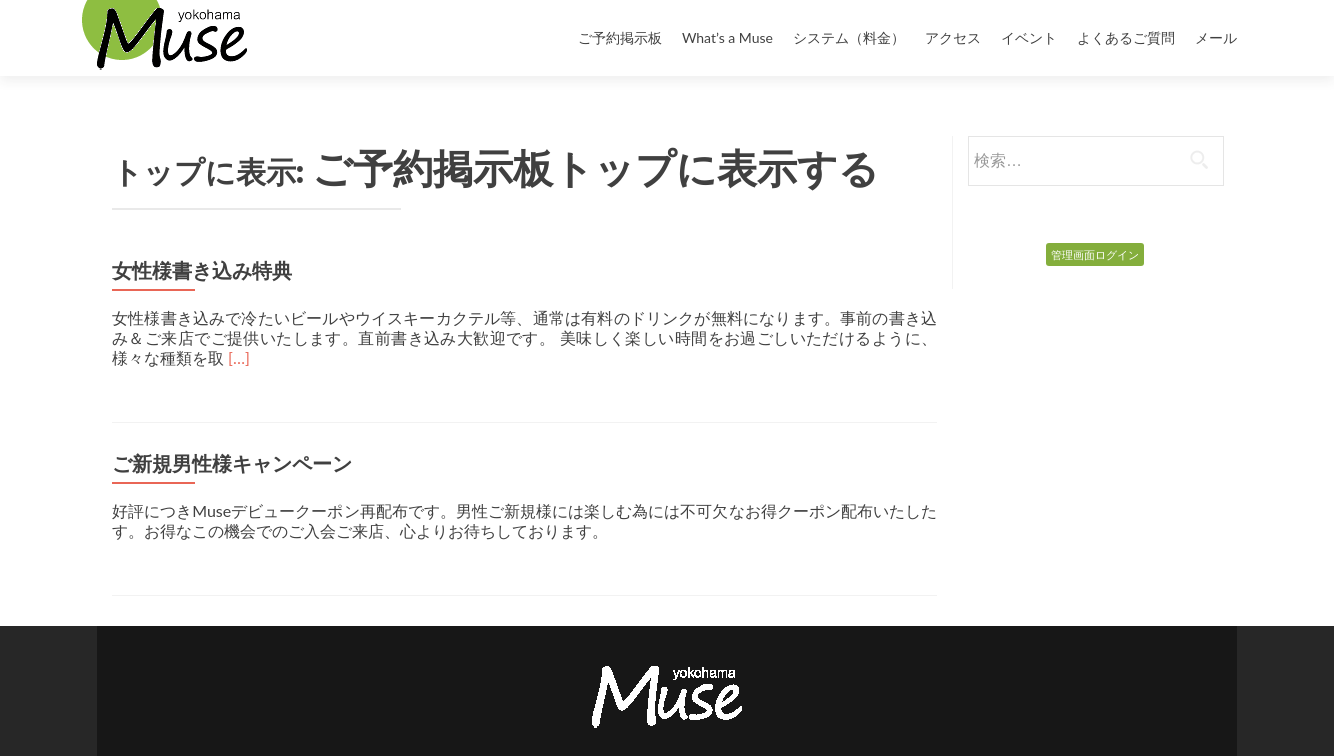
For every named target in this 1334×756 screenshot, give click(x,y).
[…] (239, 357)
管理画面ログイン (1095, 254)
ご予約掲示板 (620, 37)
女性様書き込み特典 (202, 271)
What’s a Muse (727, 37)
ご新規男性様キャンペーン (232, 464)
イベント (1029, 37)
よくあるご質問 (1126, 37)
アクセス (953, 37)
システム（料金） (849, 37)
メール (1216, 37)
